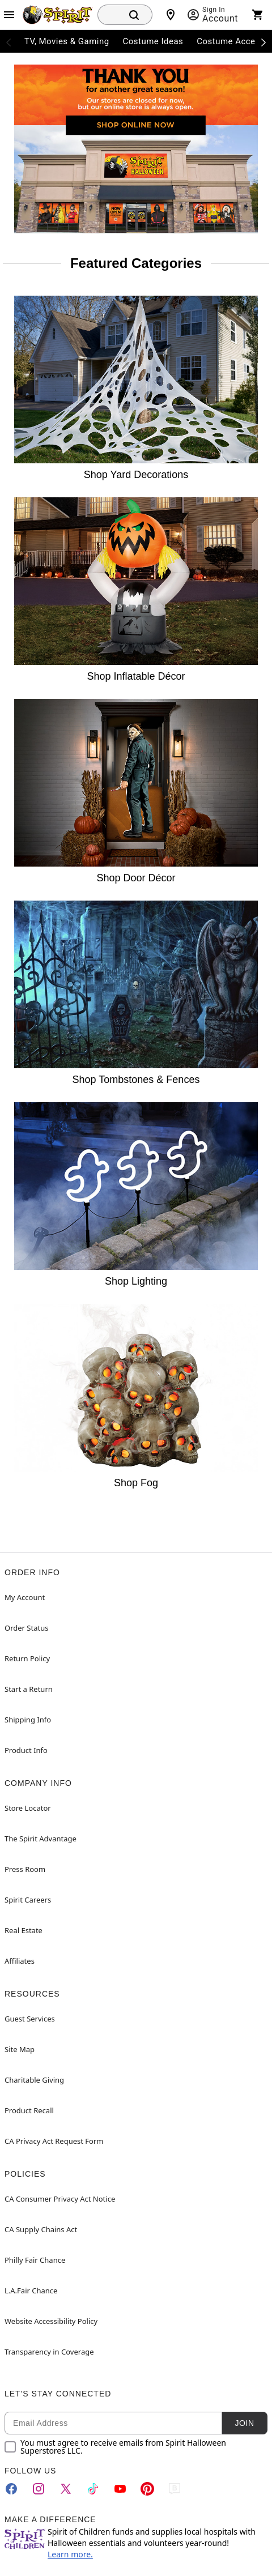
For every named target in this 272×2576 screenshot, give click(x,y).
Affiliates (20, 1961)
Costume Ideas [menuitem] (153, 41)
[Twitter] (66, 2488)
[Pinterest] (147, 2488)
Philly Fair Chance (35, 2260)
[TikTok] (93, 2488)
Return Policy (27, 1658)
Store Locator (28, 1808)
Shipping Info (28, 1720)
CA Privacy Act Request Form (54, 2141)
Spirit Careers (28, 1900)
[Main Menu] (9, 15)
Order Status (26, 1628)
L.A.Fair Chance (31, 2290)
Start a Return (29, 1689)
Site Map (20, 2049)
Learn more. (70, 2554)
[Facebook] (11, 2488)
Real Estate (23, 1930)
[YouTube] (120, 2488)
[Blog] (174, 2488)
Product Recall (29, 2110)
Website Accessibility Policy (51, 2321)
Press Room (25, 1869)
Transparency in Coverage (49, 2352)
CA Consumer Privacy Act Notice (60, 2199)
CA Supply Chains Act (41, 2229)
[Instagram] (38, 2488)
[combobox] (106, 15)
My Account (25, 1597)
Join (244, 2423)
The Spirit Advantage (40, 1838)
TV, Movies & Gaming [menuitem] (66, 41)
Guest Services (30, 2019)
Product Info (26, 1750)
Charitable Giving (34, 2080)
